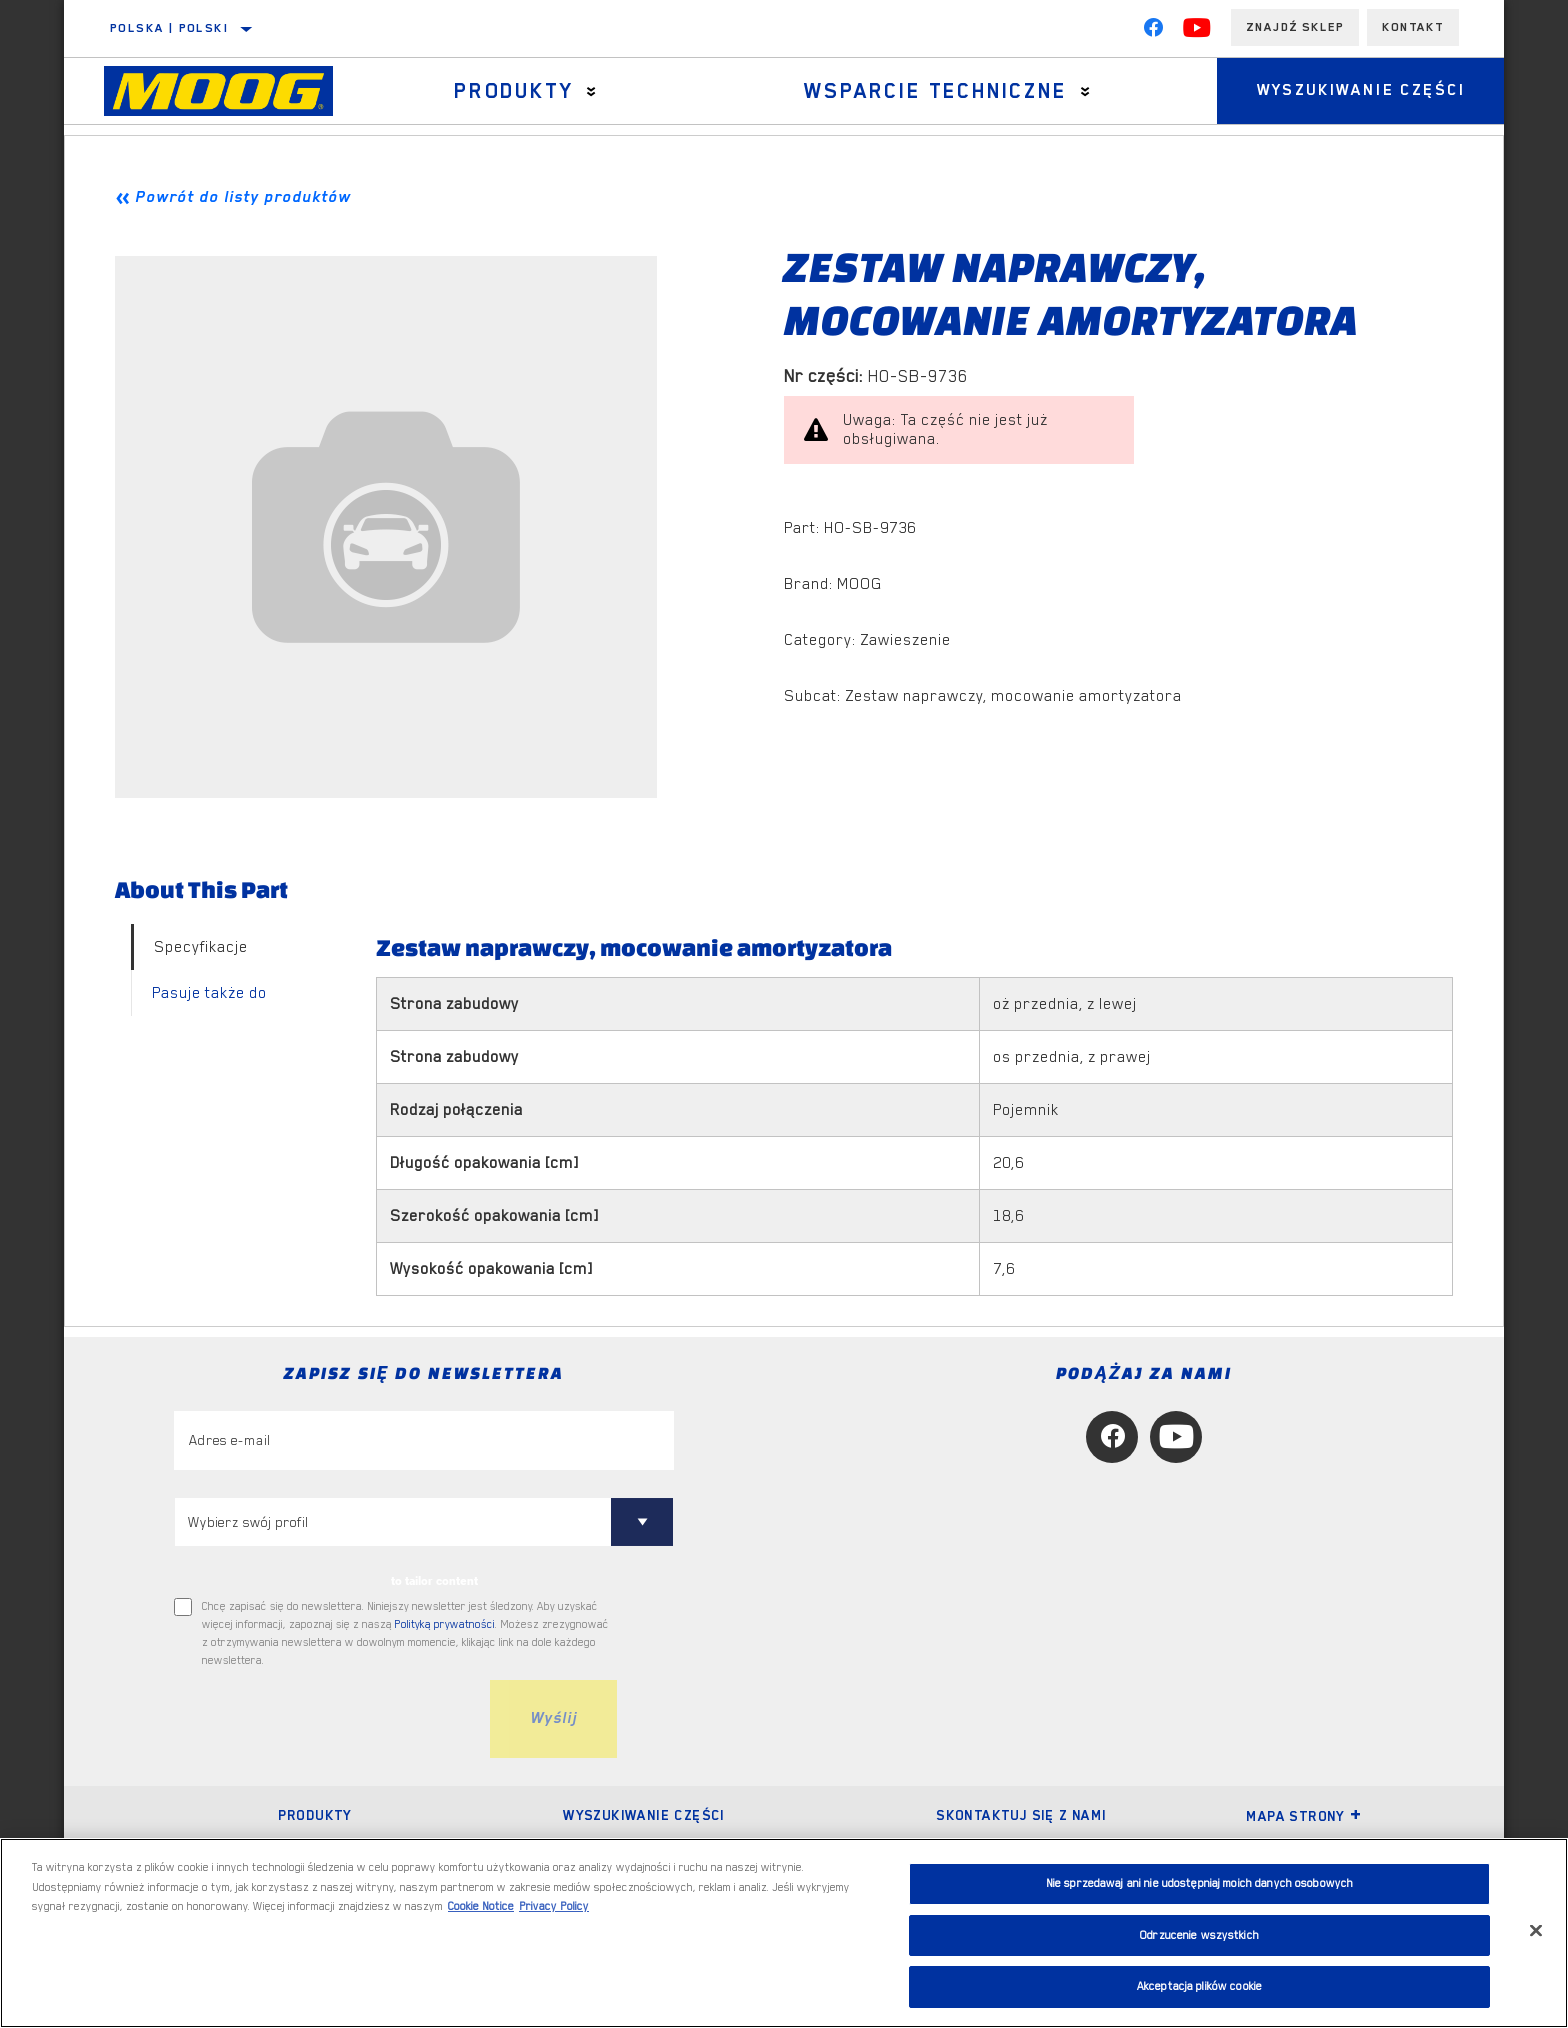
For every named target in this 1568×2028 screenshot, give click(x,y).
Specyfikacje (201, 947)
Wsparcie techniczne (935, 91)
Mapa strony (1304, 1816)
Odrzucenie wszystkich (1199, 1935)
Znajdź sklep (1295, 27)
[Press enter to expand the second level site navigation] (591, 91)
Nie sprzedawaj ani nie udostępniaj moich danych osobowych (1199, 1883)
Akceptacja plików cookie (1199, 1986)
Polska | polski (169, 28)
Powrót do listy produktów (243, 197)
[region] (784, 1933)
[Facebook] (1153, 32)
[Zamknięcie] (1536, 1931)
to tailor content (434, 1581)
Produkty (513, 91)
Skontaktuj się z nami (1021, 1815)
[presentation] (326, 1719)
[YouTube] (1197, 32)
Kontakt (1413, 27)
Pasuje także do (209, 993)
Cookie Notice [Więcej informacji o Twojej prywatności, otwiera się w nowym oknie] (481, 1906)
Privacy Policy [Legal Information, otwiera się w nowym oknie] (554, 1906)
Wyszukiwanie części (1361, 91)
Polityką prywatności (445, 1624)
